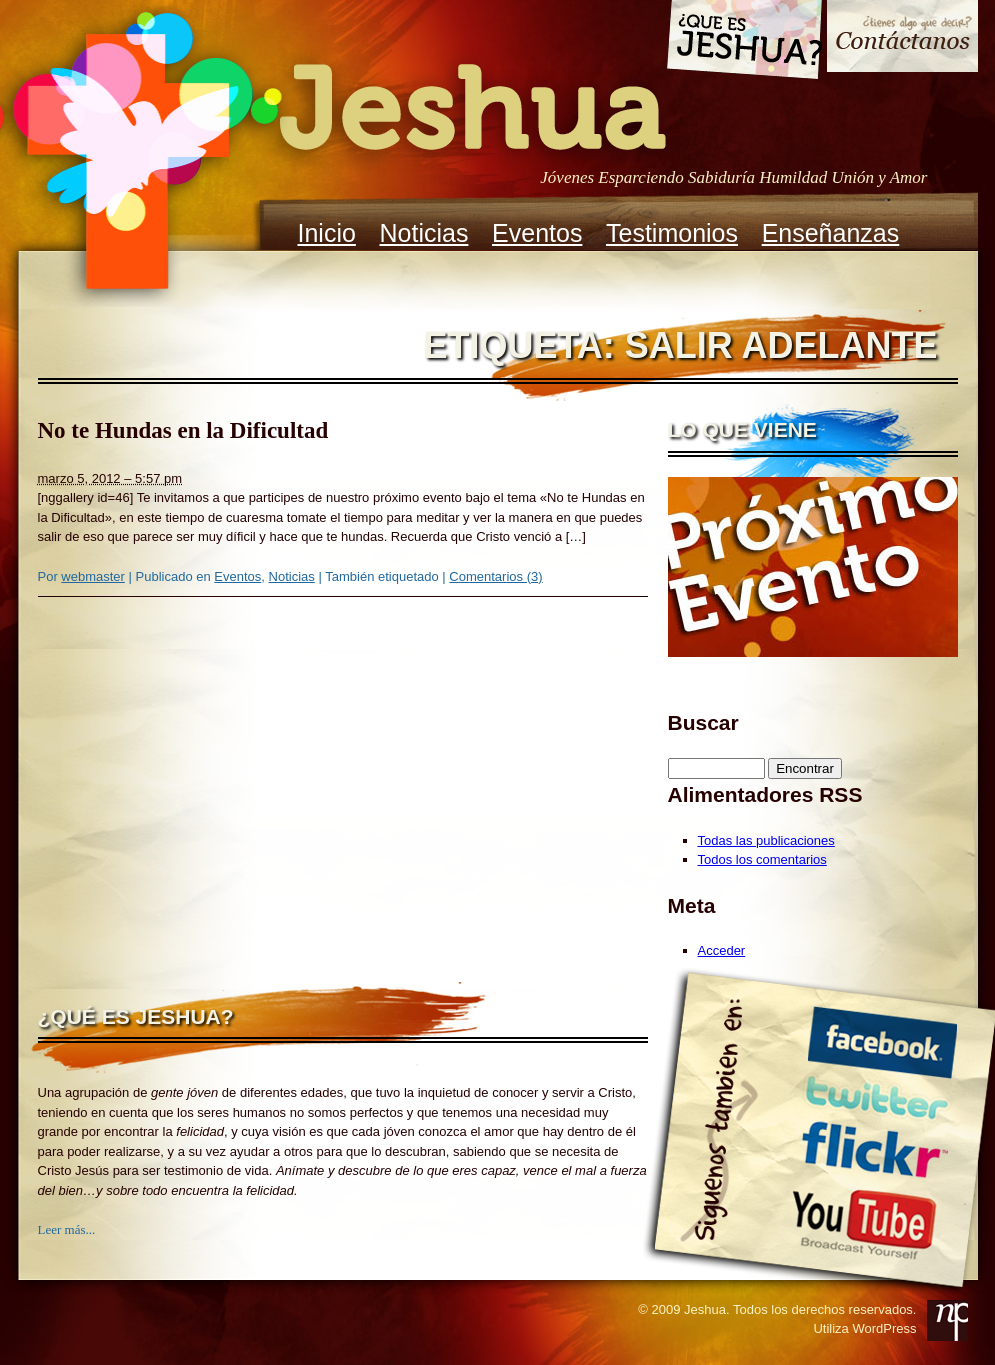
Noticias (424, 233)
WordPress (884, 1328)
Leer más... (67, 1229)
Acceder (722, 950)
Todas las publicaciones (766, 840)
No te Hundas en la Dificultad (183, 430)
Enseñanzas (831, 233)
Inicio (327, 233)
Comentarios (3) (495, 576)
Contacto (902, 38)
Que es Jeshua (743, 43)
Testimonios (672, 233)
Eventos (537, 233)
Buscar (703, 722)
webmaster (93, 576)
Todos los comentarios (762, 859)
